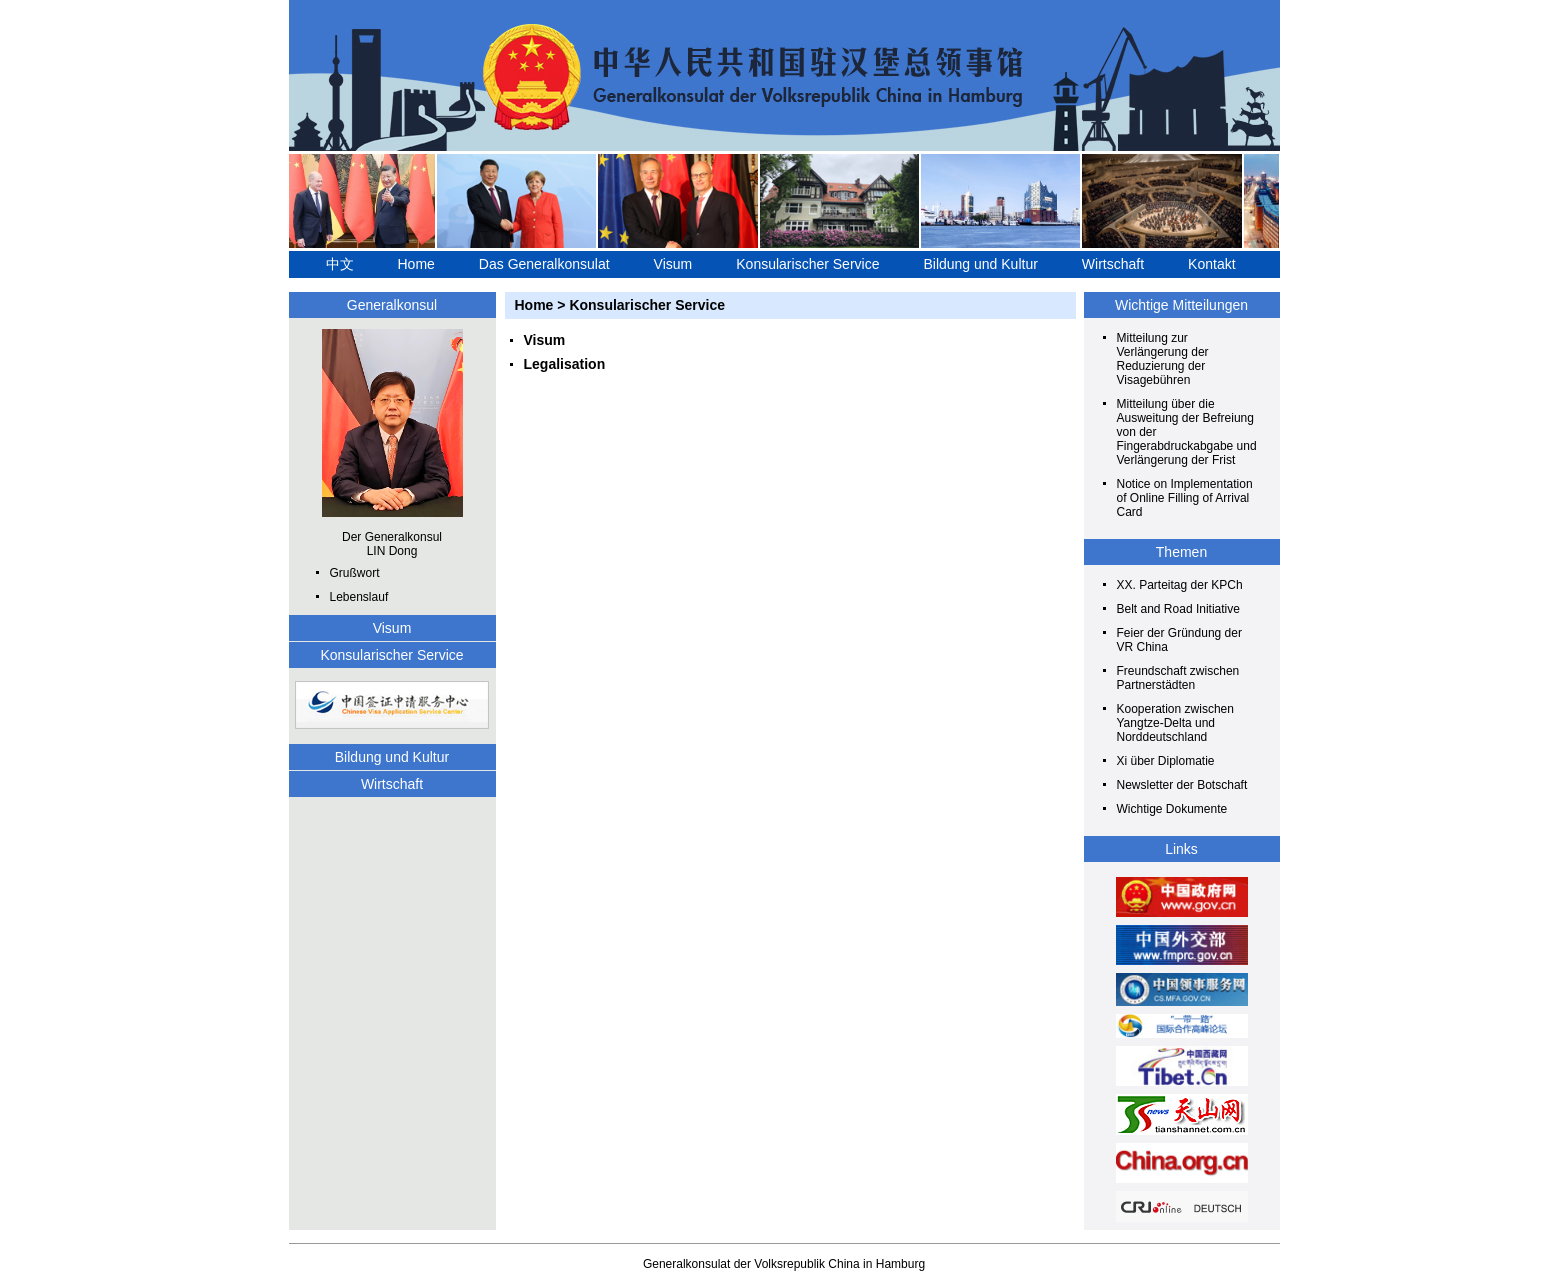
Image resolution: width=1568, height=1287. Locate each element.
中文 (340, 264)
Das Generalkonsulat (544, 264)
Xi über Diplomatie (1166, 761)
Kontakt (1211, 264)
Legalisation (565, 364)
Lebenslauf (359, 597)
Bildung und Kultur (980, 264)
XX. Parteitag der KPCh (1180, 585)
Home (416, 264)
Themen (1181, 552)
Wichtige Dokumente (1172, 809)
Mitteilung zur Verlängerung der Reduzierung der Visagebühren (1163, 359)
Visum (673, 264)
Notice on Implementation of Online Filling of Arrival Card (1185, 498)
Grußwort (355, 573)
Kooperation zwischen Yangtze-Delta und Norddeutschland (1175, 723)
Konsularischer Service (807, 264)
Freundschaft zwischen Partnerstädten (1178, 678)
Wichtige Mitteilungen (1181, 305)
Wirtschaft (1113, 264)
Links (1181, 849)
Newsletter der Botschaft (1182, 785)
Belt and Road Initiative (1178, 609)
